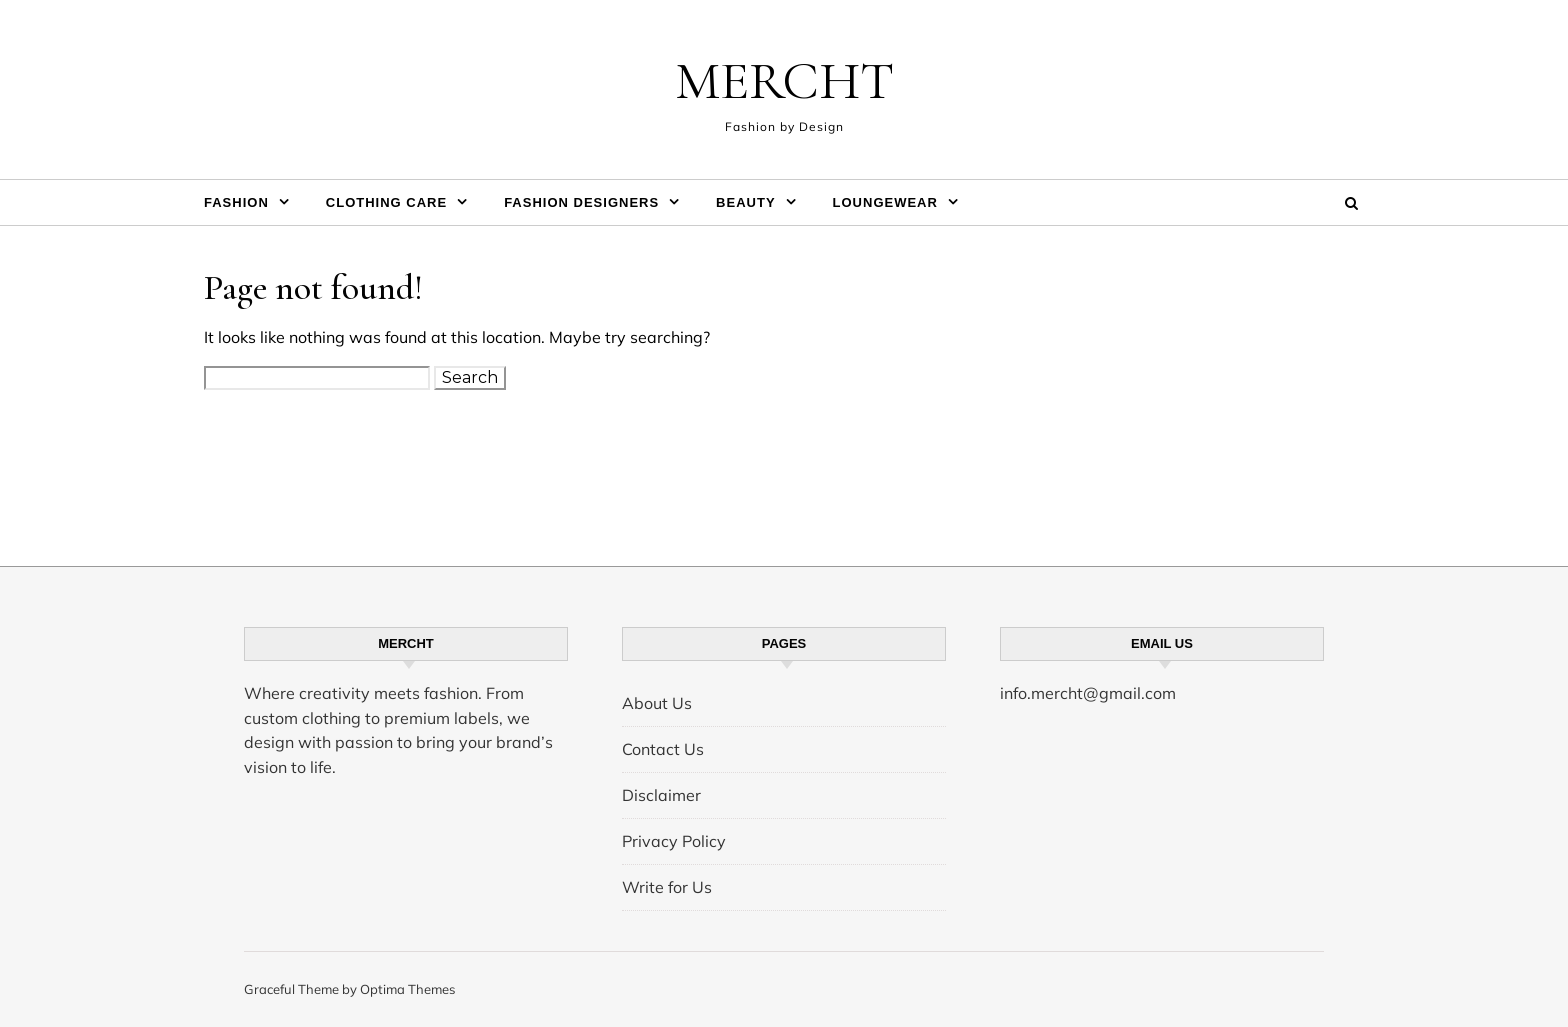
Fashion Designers (581, 202)
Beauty (745, 202)
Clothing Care (386, 202)
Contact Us (663, 749)
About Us (657, 703)
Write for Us (667, 887)
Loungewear (885, 202)
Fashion (236, 202)
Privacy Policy (674, 841)
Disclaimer (661, 795)
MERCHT (784, 80)
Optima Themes (407, 989)
